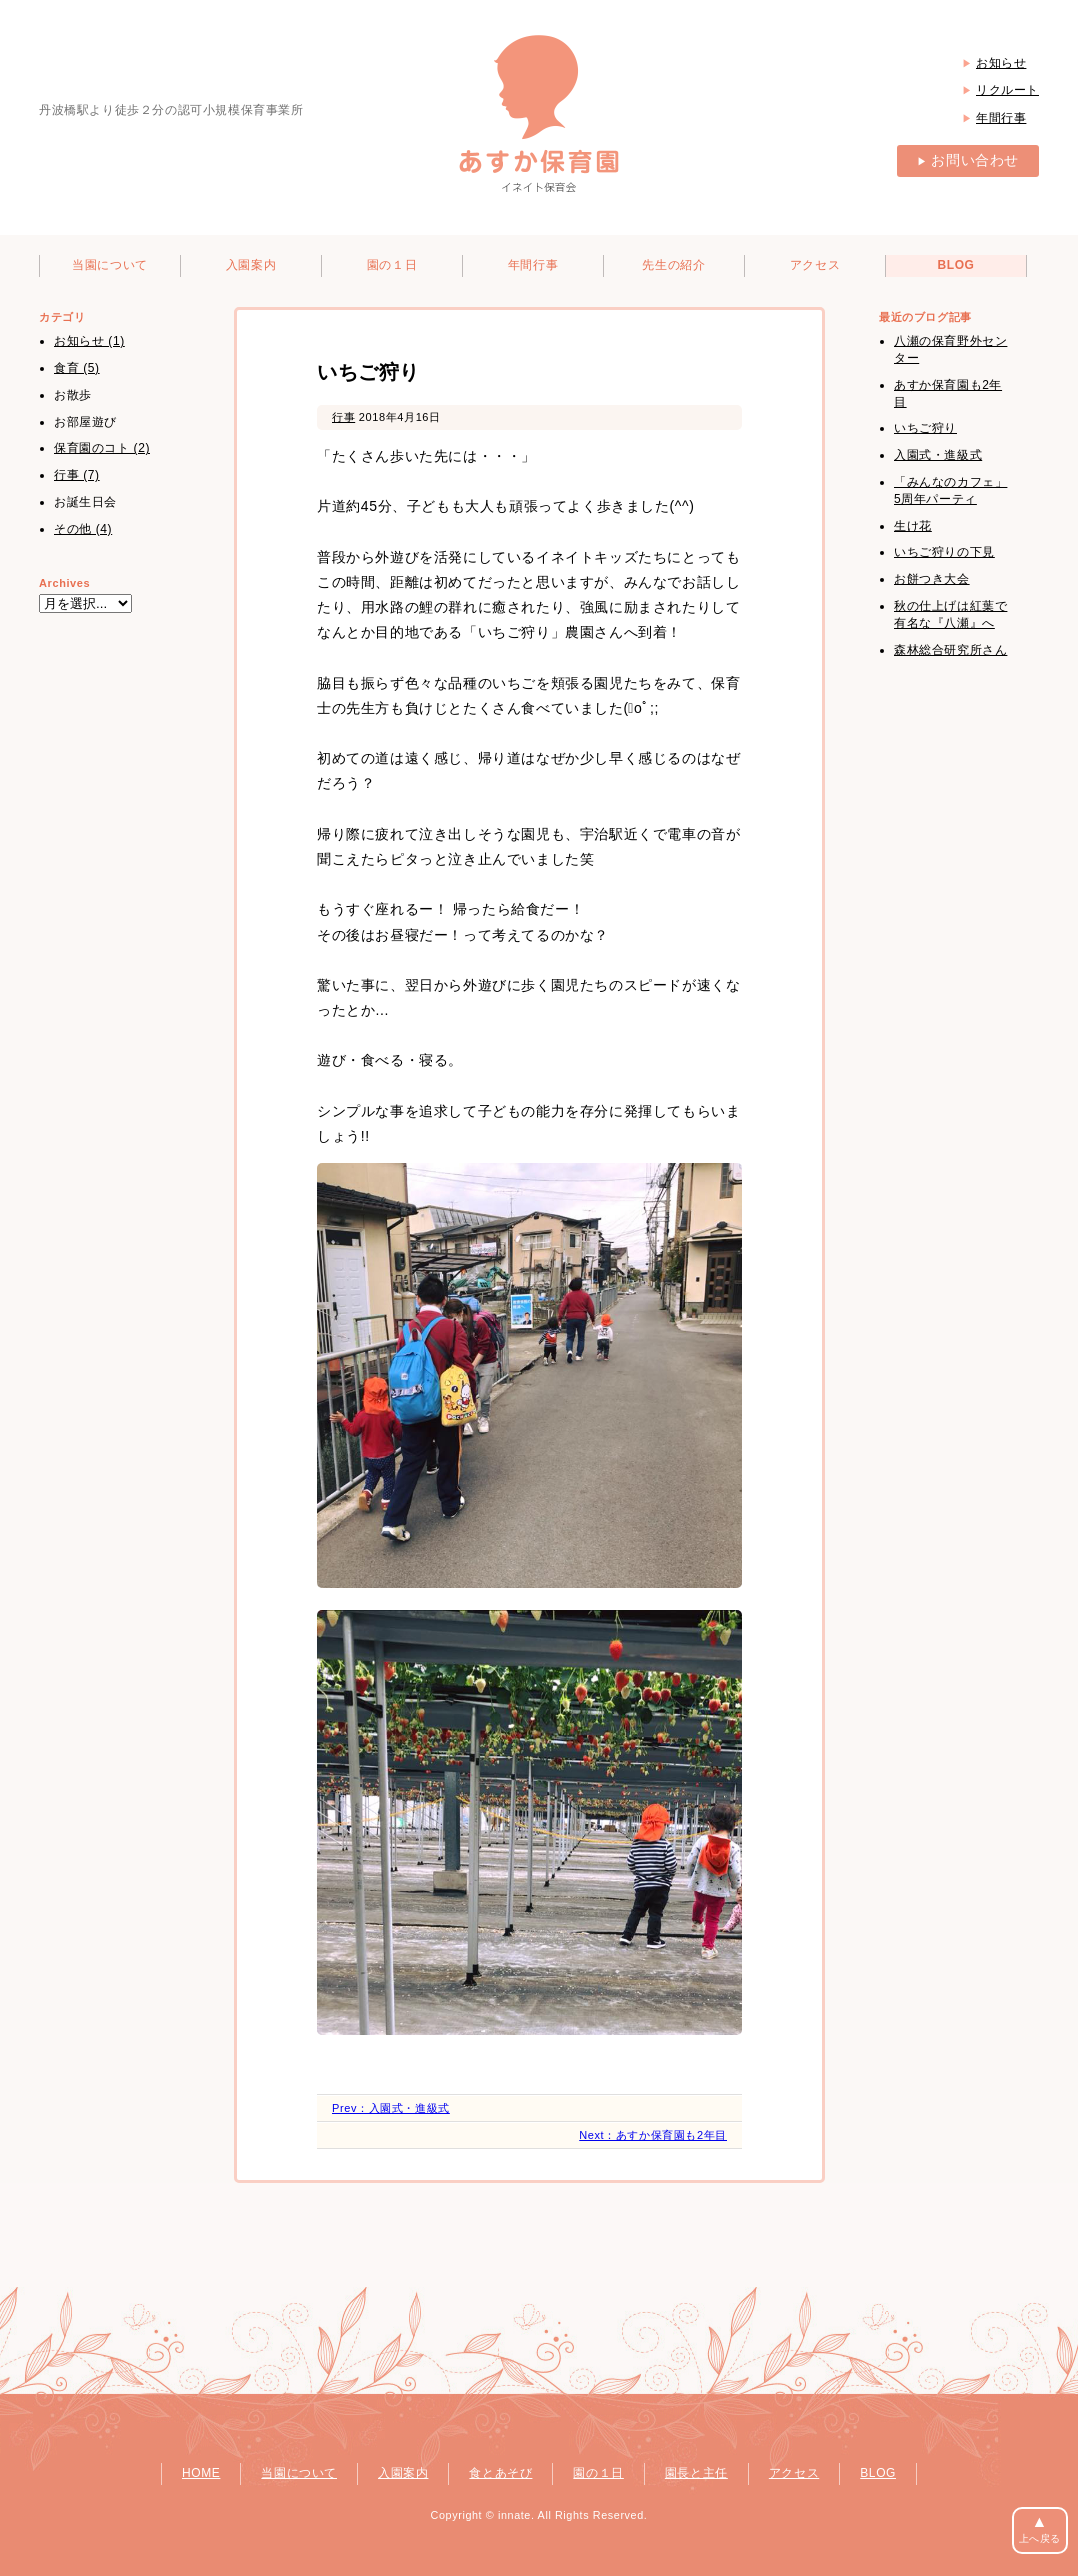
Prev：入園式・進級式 (391, 2108)
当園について (110, 265)
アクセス (815, 265)
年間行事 (1001, 118)
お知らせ (1001, 63)
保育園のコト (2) (102, 448)
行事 (343, 417)
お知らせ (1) (89, 341)
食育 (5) (77, 368)
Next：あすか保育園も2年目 (653, 2135)
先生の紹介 (673, 265)
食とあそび (500, 2473)
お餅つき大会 (932, 579)
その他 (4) (83, 529)
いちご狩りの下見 (944, 552)
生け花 (913, 526)
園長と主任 (696, 2473)
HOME (201, 2473)
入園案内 (251, 265)
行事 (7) (77, 475)
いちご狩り (925, 428)
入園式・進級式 (938, 455)
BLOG (955, 265)
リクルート (1007, 90)
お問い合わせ (968, 160)
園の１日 (392, 265)
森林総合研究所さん (950, 650)
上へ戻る (1040, 2529)
